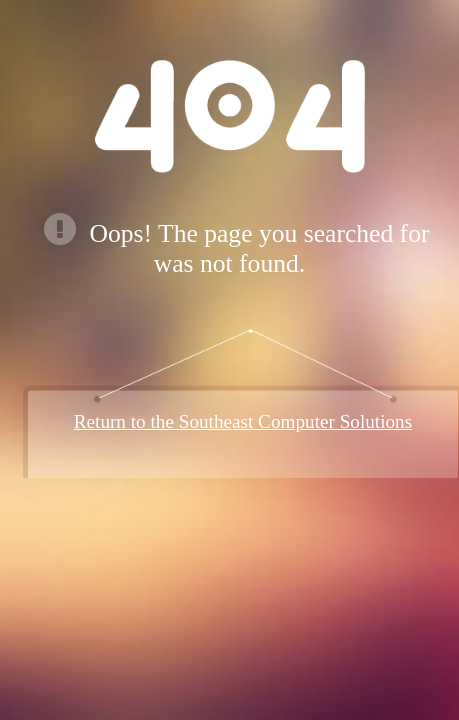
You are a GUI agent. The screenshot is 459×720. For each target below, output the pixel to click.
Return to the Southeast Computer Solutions (243, 421)
